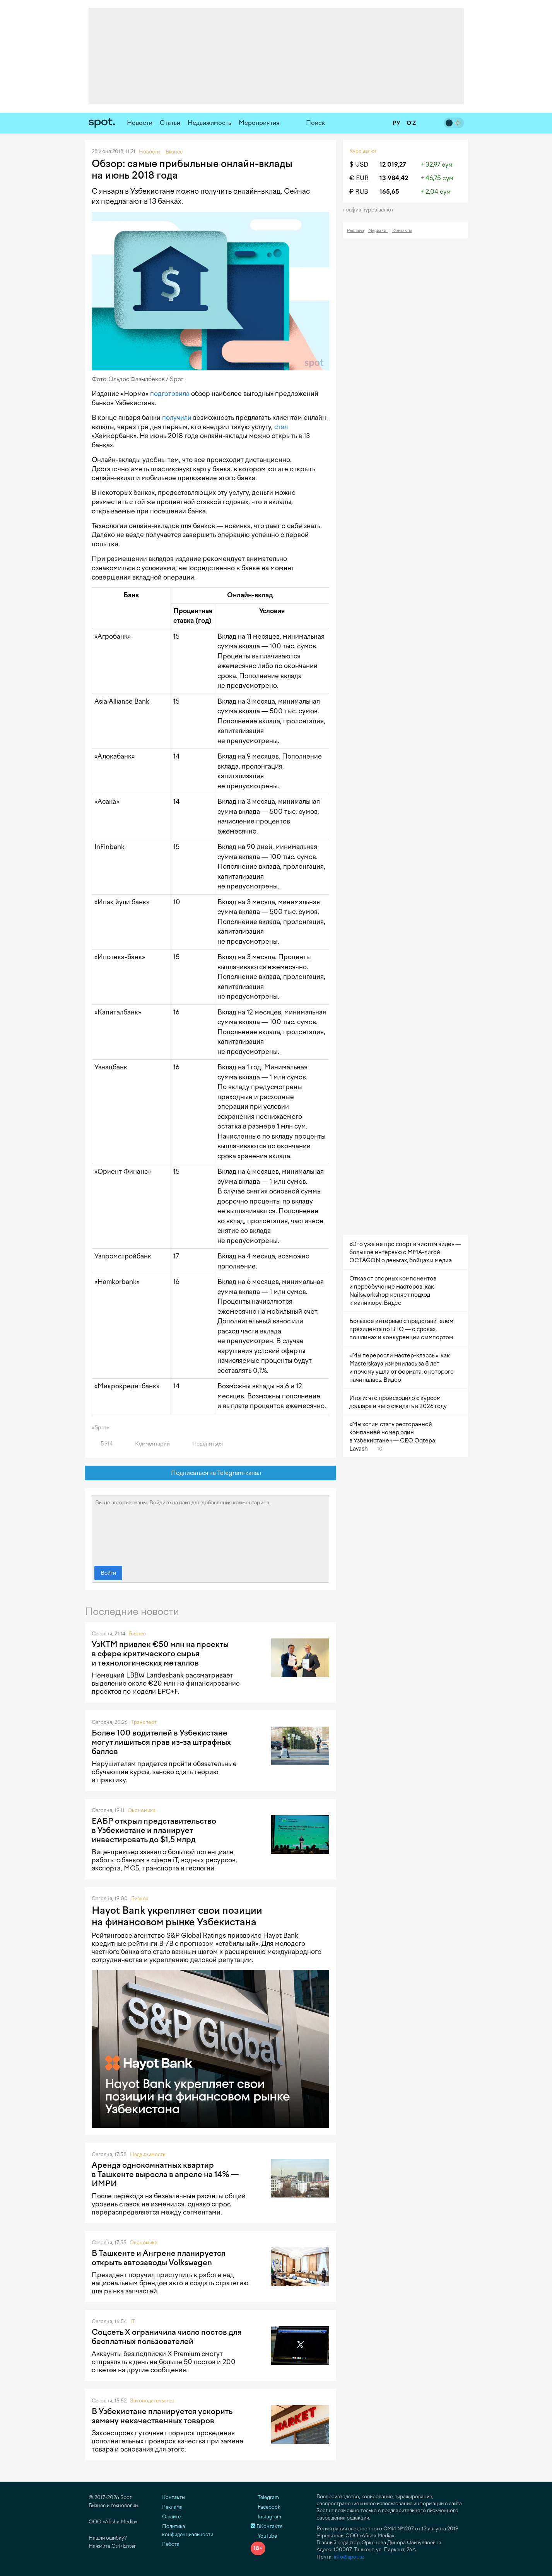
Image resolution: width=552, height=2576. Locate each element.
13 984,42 (393, 178)
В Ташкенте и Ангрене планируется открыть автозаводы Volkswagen (159, 2258)
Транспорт (144, 1722)
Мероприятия (259, 122)
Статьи (170, 122)
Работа (170, 2544)
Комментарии (148, 1444)
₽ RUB (358, 191)
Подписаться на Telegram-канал (210, 1473)
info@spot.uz (349, 2557)
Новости (139, 122)
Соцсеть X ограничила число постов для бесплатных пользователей (167, 2336)
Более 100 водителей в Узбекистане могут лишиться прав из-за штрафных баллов (161, 1742)
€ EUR (359, 178)
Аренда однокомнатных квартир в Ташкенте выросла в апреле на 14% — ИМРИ (165, 2174)
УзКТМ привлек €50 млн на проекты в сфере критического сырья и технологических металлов (160, 1653)
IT (132, 2321)
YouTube (264, 2536)
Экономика (142, 1810)
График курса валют (370, 209)
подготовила (170, 393)
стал (281, 427)
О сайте (171, 2517)
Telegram (265, 2497)
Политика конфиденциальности (187, 2530)
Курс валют (363, 151)
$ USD (358, 164)
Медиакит (378, 230)
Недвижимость (209, 122)
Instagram (266, 2517)
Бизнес (137, 1634)
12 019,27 (392, 164)
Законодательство (152, 2401)
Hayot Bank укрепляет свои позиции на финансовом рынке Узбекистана (177, 1916)
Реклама (355, 230)
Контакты (402, 230)
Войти (108, 1573)
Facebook (265, 2507)
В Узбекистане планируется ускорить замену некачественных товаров (162, 2416)
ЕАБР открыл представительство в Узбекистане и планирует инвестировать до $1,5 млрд (154, 1830)
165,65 (389, 191)
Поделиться (203, 1444)
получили (176, 417)
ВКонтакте (266, 2526)
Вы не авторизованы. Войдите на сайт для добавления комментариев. (210, 1529)
